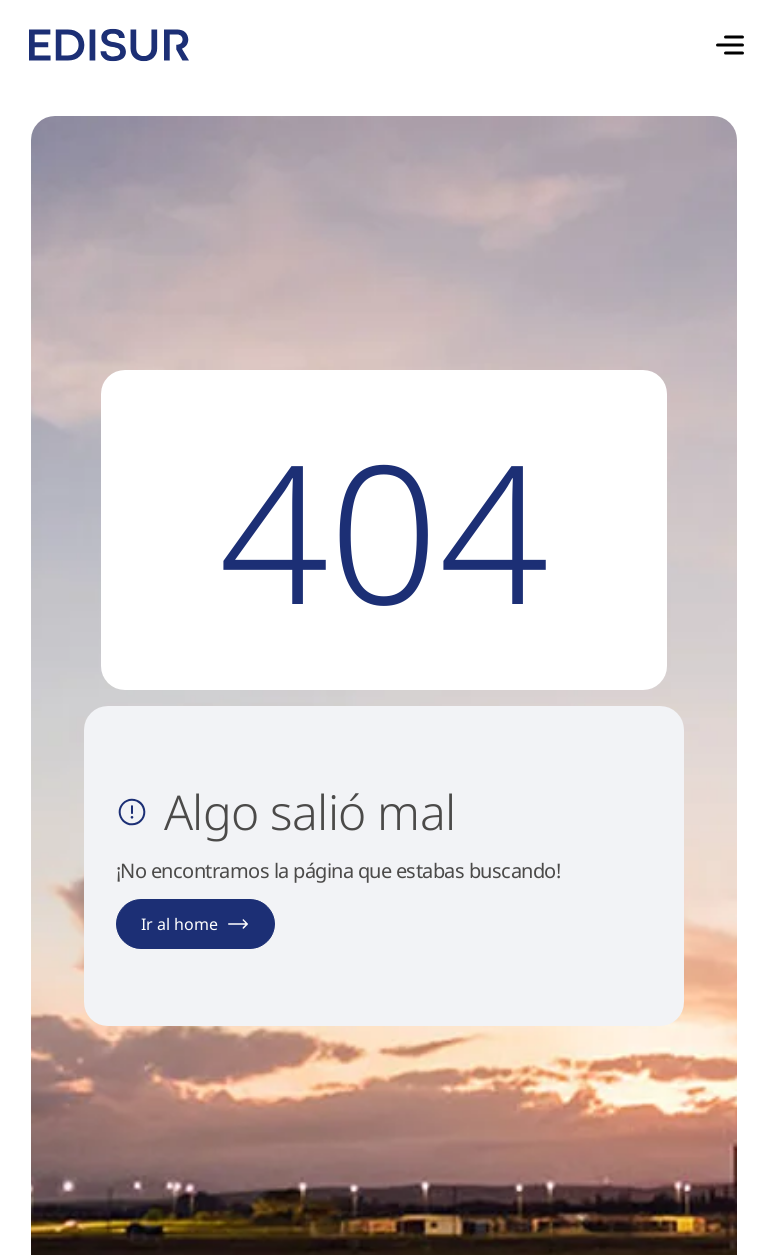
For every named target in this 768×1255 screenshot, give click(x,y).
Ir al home (195, 924)
